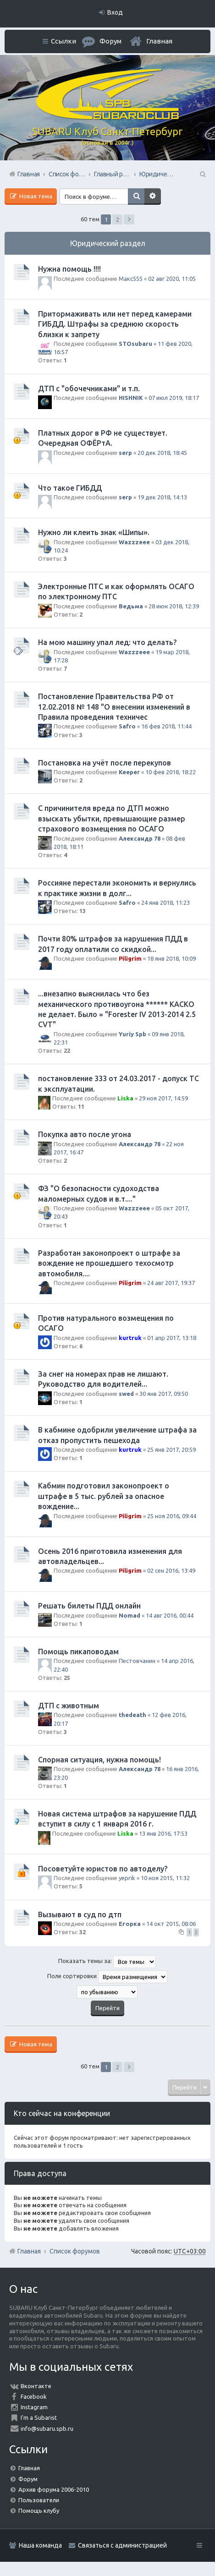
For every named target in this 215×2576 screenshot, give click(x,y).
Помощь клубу (38, 2510)
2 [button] (117, 219)
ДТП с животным (68, 1705)
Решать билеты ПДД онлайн (89, 1606)
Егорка (130, 1923)
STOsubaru (135, 343)
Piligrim (130, 958)
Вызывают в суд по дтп (79, 1914)
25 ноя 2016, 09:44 (171, 1516)
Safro (127, 726)
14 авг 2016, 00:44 (169, 1615)
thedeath (132, 1715)
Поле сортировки (107, 1976)
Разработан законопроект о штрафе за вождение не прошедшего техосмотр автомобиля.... (109, 1263)
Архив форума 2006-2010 (53, 2489)
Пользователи (38, 2500)
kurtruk (130, 1337)
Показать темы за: (107, 1961)
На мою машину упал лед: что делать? (107, 642)
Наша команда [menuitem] (40, 2545)
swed (126, 1393)
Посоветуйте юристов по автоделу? (102, 1869)
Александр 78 (139, 838)
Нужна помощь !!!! (69, 269)
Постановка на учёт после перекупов (104, 763)
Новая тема (35, 196)
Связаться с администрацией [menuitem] (122, 2545)
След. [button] (129, 219)
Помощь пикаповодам (78, 1651)
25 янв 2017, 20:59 (171, 1449)
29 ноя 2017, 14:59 (163, 1098)
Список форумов (75, 2251)
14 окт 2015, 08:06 (171, 1923)
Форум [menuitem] (110, 41)
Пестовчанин (137, 1660)
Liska (125, 1098)
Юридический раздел (107, 243)
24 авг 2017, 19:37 (171, 1283)
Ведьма (131, 606)
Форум (28, 2479)
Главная (159, 41)
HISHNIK (131, 397)
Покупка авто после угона (84, 1134)
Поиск (136, 196)
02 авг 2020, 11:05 (172, 278)
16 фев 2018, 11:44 (166, 726)
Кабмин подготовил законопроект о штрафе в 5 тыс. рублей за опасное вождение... (103, 1496)
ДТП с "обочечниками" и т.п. (89, 388)
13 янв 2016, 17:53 (163, 1833)
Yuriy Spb (132, 1034)
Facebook (34, 2396)
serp (125, 452)
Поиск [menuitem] (202, 174)
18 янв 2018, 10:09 (171, 958)
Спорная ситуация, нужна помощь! (99, 1760)
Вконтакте (36, 2386)
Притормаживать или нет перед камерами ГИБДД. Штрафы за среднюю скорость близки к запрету (115, 324)
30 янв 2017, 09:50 (163, 1393)
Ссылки (63, 41)
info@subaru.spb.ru (47, 2428)
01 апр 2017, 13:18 (171, 1337)
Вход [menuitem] (115, 12)
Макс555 (131, 278)
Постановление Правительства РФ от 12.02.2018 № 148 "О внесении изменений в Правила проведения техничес (114, 706)
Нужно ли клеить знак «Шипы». (93, 532)
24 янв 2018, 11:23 (165, 902)
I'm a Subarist (39, 2417)
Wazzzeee (134, 542)
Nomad (129, 1615)
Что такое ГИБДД (70, 488)
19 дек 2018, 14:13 (162, 497)
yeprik (127, 1878)
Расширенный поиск (152, 196)
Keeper (129, 772)
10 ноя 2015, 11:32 (165, 1878)
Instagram (34, 2407)
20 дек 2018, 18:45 (162, 452)
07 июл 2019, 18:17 (174, 397)
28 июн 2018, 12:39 (174, 606)
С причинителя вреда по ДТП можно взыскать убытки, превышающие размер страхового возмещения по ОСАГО (111, 818)
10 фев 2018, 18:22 (170, 772)
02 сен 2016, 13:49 (171, 1570)
